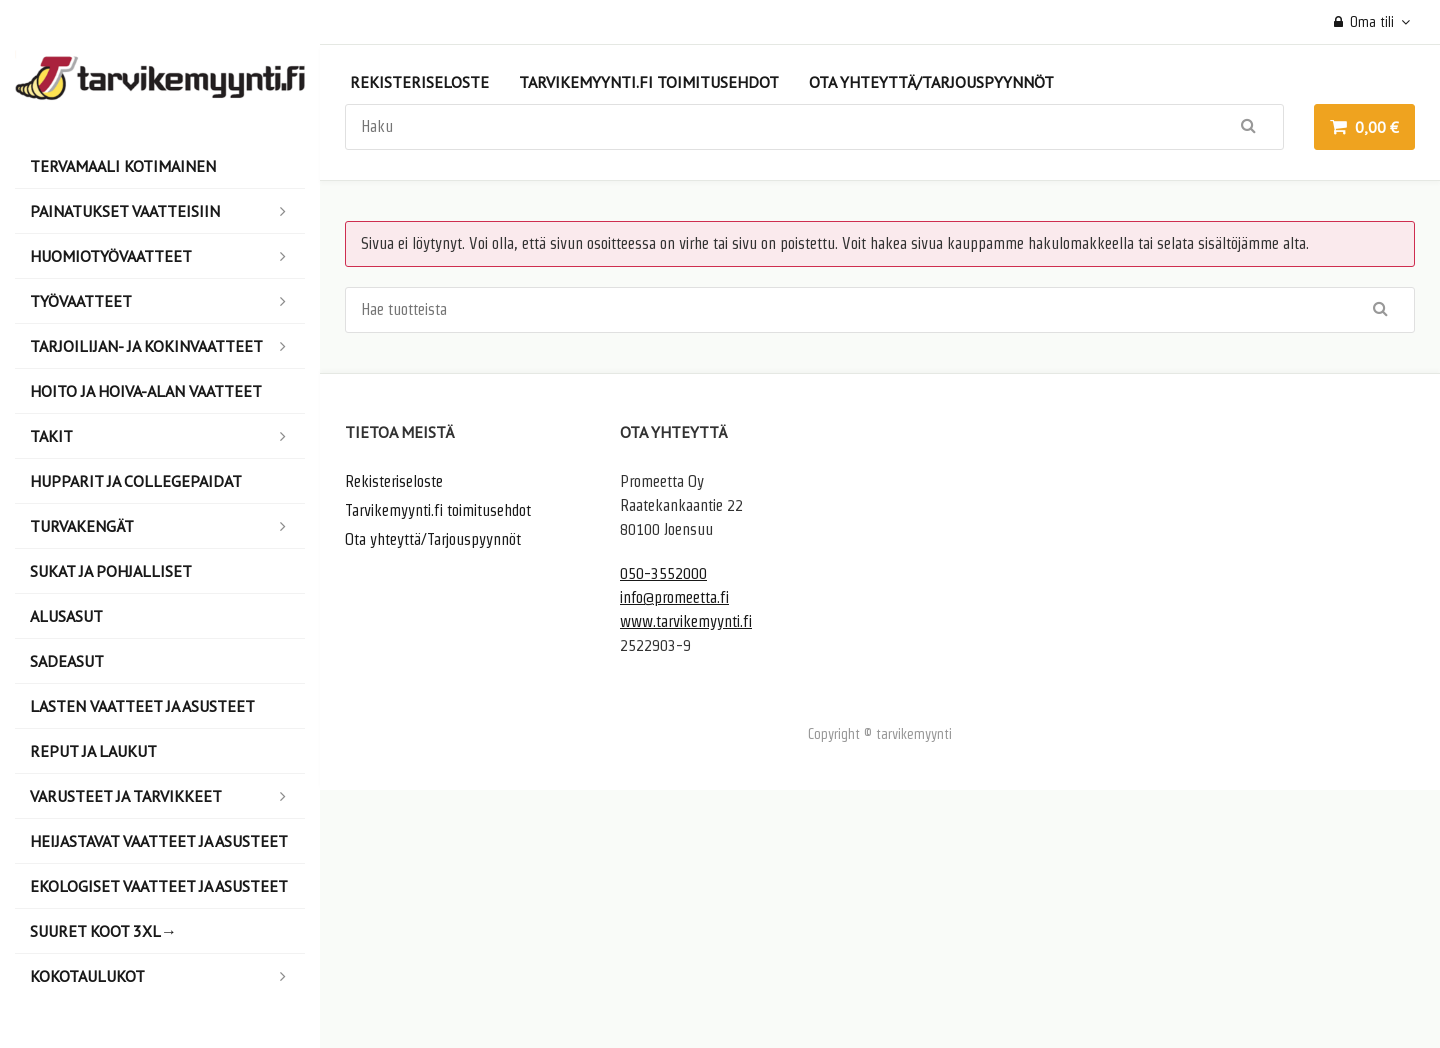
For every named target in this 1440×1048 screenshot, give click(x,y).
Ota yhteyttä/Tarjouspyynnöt (931, 82)
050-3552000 (663, 573)
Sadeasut (67, 661)
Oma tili (1364, 22)
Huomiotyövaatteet (167, 256)
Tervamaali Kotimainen (123, 166)
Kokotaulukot (167, 976)
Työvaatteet (167, 301)
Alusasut (66, 616)
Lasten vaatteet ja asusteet (142, 706)
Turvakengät (167, 526)
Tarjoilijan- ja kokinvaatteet (167, 346)
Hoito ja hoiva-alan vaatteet (146, 391)
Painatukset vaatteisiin (167, 211)
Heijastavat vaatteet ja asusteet (159, 841)
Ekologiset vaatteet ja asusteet (159, 886)
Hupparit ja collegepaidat (136, 481)
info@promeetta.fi (674, 597)
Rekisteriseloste (419, 82)
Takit (167, 436)
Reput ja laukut (93, 751)
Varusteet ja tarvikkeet (167, 796)
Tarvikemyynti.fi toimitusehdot (649, 82)
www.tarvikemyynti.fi (686, 621)
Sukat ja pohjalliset (111, 571)
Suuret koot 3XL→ (103, 931)
